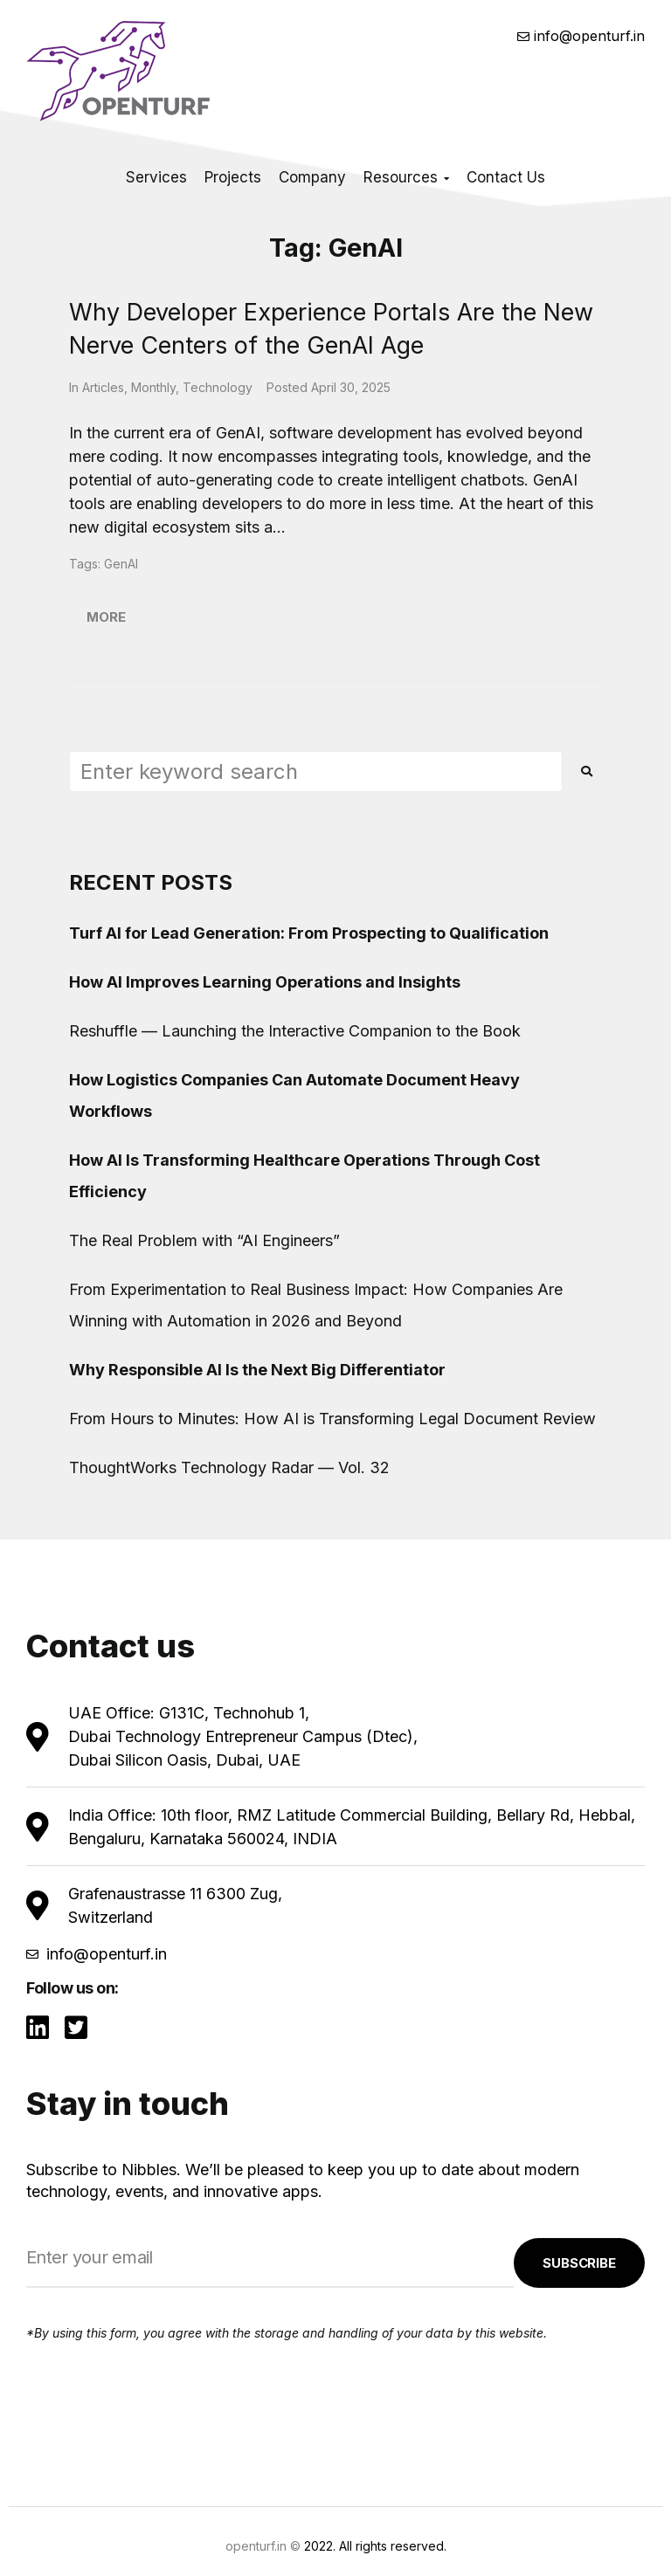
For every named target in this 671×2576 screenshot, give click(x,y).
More (106, 617)
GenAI (121, 563)
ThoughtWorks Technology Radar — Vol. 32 (229, 1467)
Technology (217, 387)
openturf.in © (263, 2545)
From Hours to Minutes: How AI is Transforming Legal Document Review (332, 1418)
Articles (103, 387)
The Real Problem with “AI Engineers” (204, 1240)
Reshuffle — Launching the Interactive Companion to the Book (295, 1031)
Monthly (153, 387)
